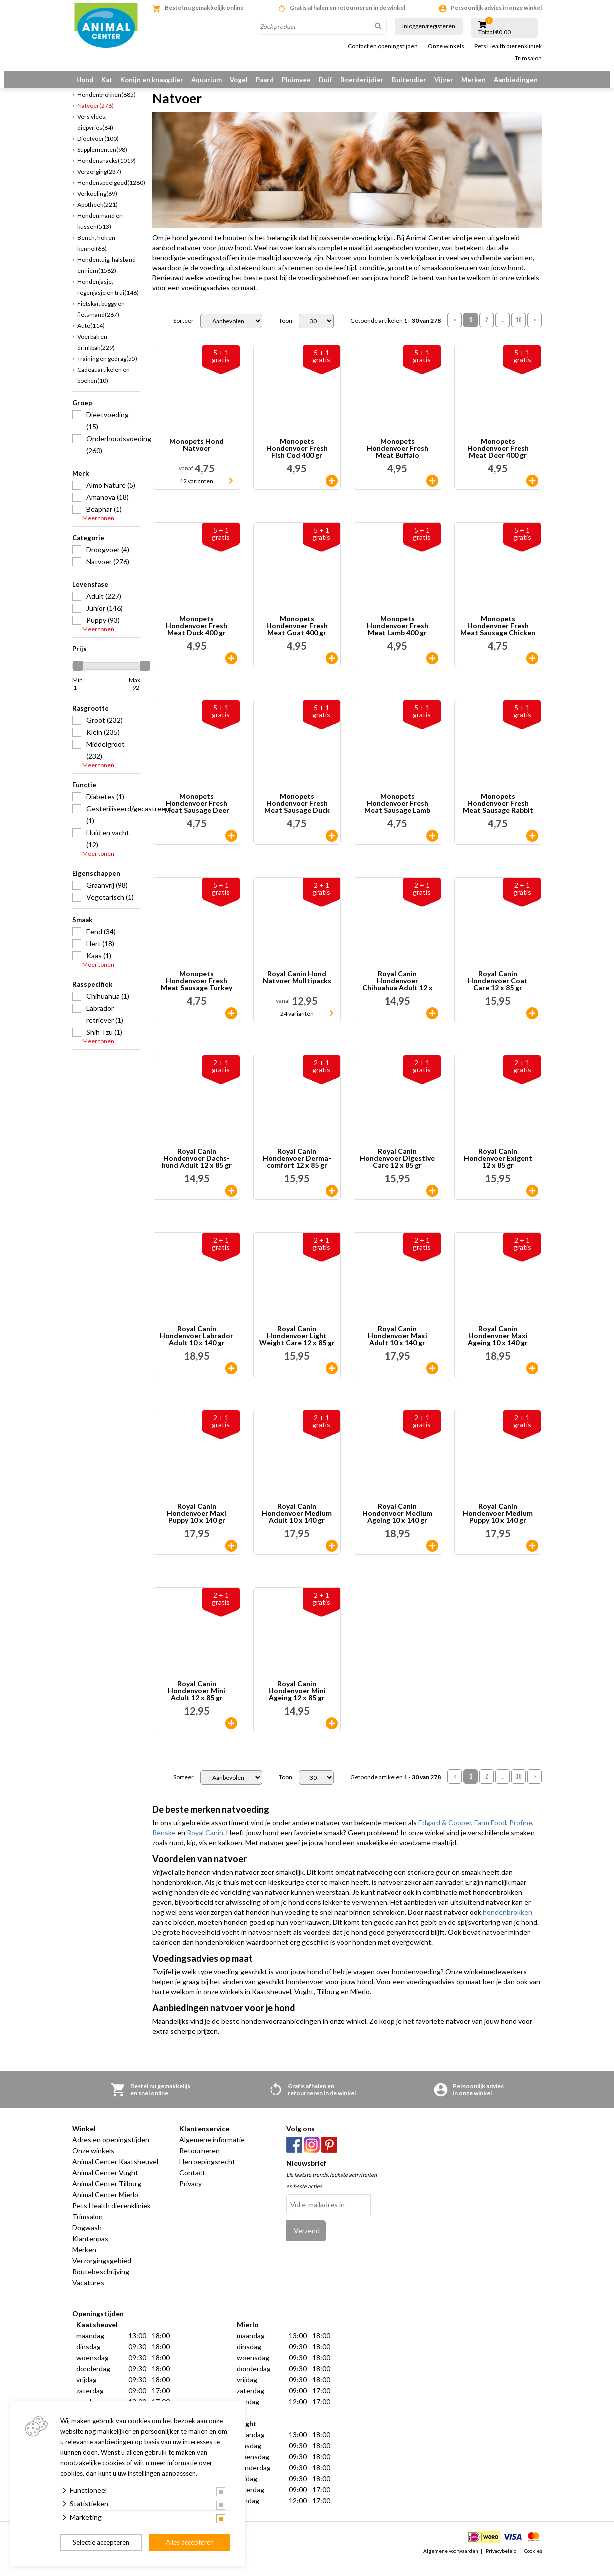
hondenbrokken (507, 1924)
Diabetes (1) (105, 808)
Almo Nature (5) (110, 497)
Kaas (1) (98, 967)
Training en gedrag (107, 370)
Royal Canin (205, 1845)
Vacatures (88, 2295)
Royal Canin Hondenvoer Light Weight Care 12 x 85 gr (297, 1348)
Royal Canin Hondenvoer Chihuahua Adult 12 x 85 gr (397, 993)
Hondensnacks (106, 172)
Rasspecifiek (92, 996)
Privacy (190, 2196)
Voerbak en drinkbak (96, 354)
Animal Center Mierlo (105, 2207)
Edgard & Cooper (444, 1835)
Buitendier (409, 80)
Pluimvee (296, 80)
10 (519, 332)
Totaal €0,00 (494, 32)
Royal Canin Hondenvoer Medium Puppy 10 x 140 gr (498, 1525)
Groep (82, 415)
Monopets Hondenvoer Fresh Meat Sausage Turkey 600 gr (196, 993)
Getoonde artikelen (395, 333)
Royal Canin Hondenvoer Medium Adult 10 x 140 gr (297, 1525)
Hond (84, 80)
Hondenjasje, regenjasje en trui (108, 299)
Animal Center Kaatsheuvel (115, 2174)
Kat (106, 80)
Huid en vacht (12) (107, 850)
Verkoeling (97, 205)
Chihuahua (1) (107, 1008)
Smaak (82, 932)
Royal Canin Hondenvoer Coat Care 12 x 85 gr (498, 993)
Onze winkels (446, 46)
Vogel (239, 80)
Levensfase (90, 596)
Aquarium (206, 80)
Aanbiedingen (516, 80)
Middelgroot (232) (105, 762)
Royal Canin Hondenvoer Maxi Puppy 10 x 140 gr (196, 1525)
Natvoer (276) (107, 573)
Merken (473, 80)
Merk (80, 485)
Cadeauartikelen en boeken (103, 387)
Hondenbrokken (106, 106)
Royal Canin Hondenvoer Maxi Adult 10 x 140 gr (397, 1348)
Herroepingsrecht (207, 2174)
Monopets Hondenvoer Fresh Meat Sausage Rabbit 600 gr (498, 815)
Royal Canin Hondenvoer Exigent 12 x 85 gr (498, 1170)
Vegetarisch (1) (110, 909)
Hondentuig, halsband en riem (106, 277)
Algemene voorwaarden (450, 2563)
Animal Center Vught (105, 2185)
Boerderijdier (362, 80)
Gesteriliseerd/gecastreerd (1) (113, 826)
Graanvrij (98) (107, 897)
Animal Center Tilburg (106, 2196)
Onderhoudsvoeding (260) (113, 456)
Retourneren (199, 2163)
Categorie (88, 550)
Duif (325, 80)
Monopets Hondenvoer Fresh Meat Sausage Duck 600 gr (297, 815)
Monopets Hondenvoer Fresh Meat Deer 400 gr (498, 460)
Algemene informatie (212, 2152)
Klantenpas (90, 2251)
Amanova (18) (107, 509)
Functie (84, 797)
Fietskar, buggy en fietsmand (101, 321)
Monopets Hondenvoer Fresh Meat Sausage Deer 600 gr (196, 815)
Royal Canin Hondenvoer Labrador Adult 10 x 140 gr (196, 1348)
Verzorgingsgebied (101, 2273)
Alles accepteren (190, 2542)
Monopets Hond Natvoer (196, 457)
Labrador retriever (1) (104, 1026)
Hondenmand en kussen (100, 233)
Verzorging (99, 183)
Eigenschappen (96, 885)
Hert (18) (100, 955)
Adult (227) (103, 608)
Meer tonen (98, 530)
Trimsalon (528, 58)
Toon (285, 333)
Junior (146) (104, 620)
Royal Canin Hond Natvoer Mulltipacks (297, 990)
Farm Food (490, 1835)
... (502, 332)
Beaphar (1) (104, 521)
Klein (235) (103, 744)
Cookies (533, 2563)
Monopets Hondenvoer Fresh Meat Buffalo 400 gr (397, 460)
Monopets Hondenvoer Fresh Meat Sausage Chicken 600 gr (497, 638)
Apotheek (97, 216)
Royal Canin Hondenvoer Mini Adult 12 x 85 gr (196, 1703)
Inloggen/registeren (428, 26)
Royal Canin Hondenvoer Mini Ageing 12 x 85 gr (297, 1703)
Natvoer (95, 117)
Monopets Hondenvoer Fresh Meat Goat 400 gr (297, 638)
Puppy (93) (103, 632)
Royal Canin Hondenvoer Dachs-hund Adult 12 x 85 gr (197, 1170)
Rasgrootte (90, 720)
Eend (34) (101, 943)
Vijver (443, 80)
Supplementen (102, 161)
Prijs (79, 661)
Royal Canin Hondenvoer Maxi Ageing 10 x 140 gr (498, 1348)
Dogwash (87, 2240)
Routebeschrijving (100, 2284)
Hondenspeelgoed (111, 194)
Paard (265, 80)
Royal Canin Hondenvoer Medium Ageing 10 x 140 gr (397, 1525)
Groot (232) (104, 732)
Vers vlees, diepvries (95, 134)
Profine (520, 1835)
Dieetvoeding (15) (107, 432)
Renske (164, 1845)
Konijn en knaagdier (151, 80)
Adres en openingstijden (110, 2152)
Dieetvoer (98, 150)
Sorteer (183, 333)
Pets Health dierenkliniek (508, 46)
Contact (192, 2185)
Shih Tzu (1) (104, 1044)
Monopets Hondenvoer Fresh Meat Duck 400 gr (196, 638)
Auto (91, 337)
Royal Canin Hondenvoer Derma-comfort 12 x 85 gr (297, 1170)
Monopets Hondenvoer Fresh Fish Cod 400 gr (297, 460)
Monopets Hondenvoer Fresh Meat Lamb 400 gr (397, 638)
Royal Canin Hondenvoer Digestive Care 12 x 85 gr (397, 1170)
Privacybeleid (501, 2563)
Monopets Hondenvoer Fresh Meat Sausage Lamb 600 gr (397, 815)
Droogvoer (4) (107, 561)
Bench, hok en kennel (96, 255)
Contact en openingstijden (383, 46)
